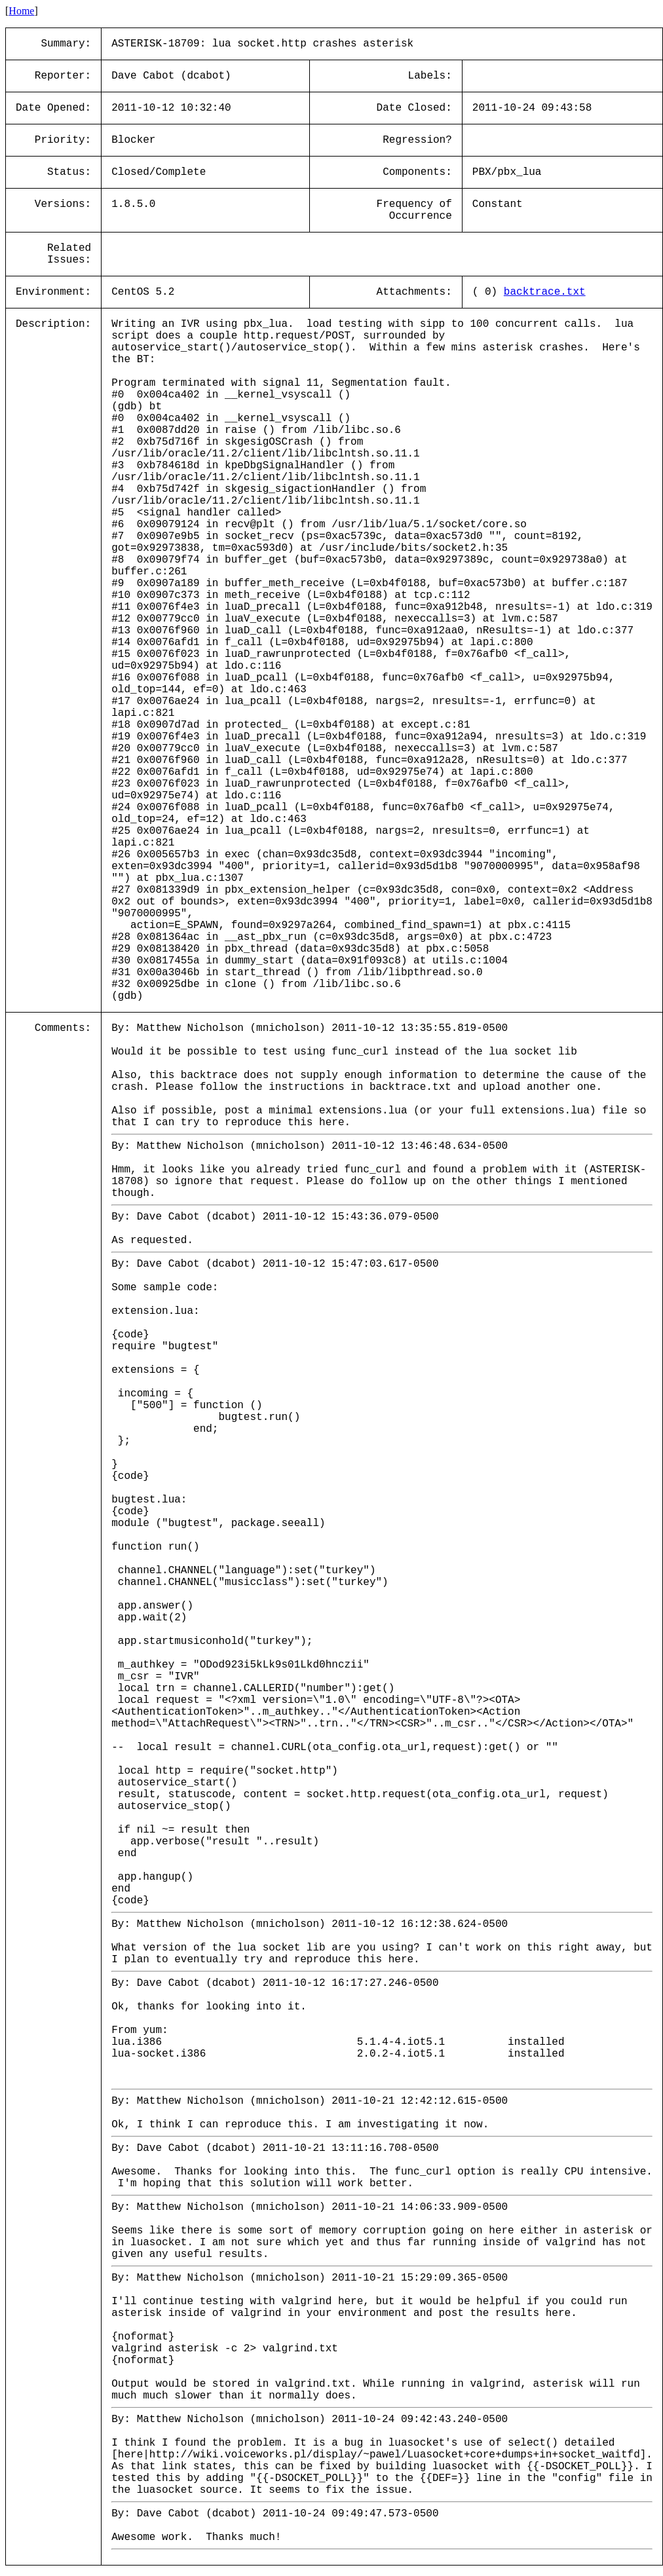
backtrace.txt (545, 292)
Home (21, 10)
